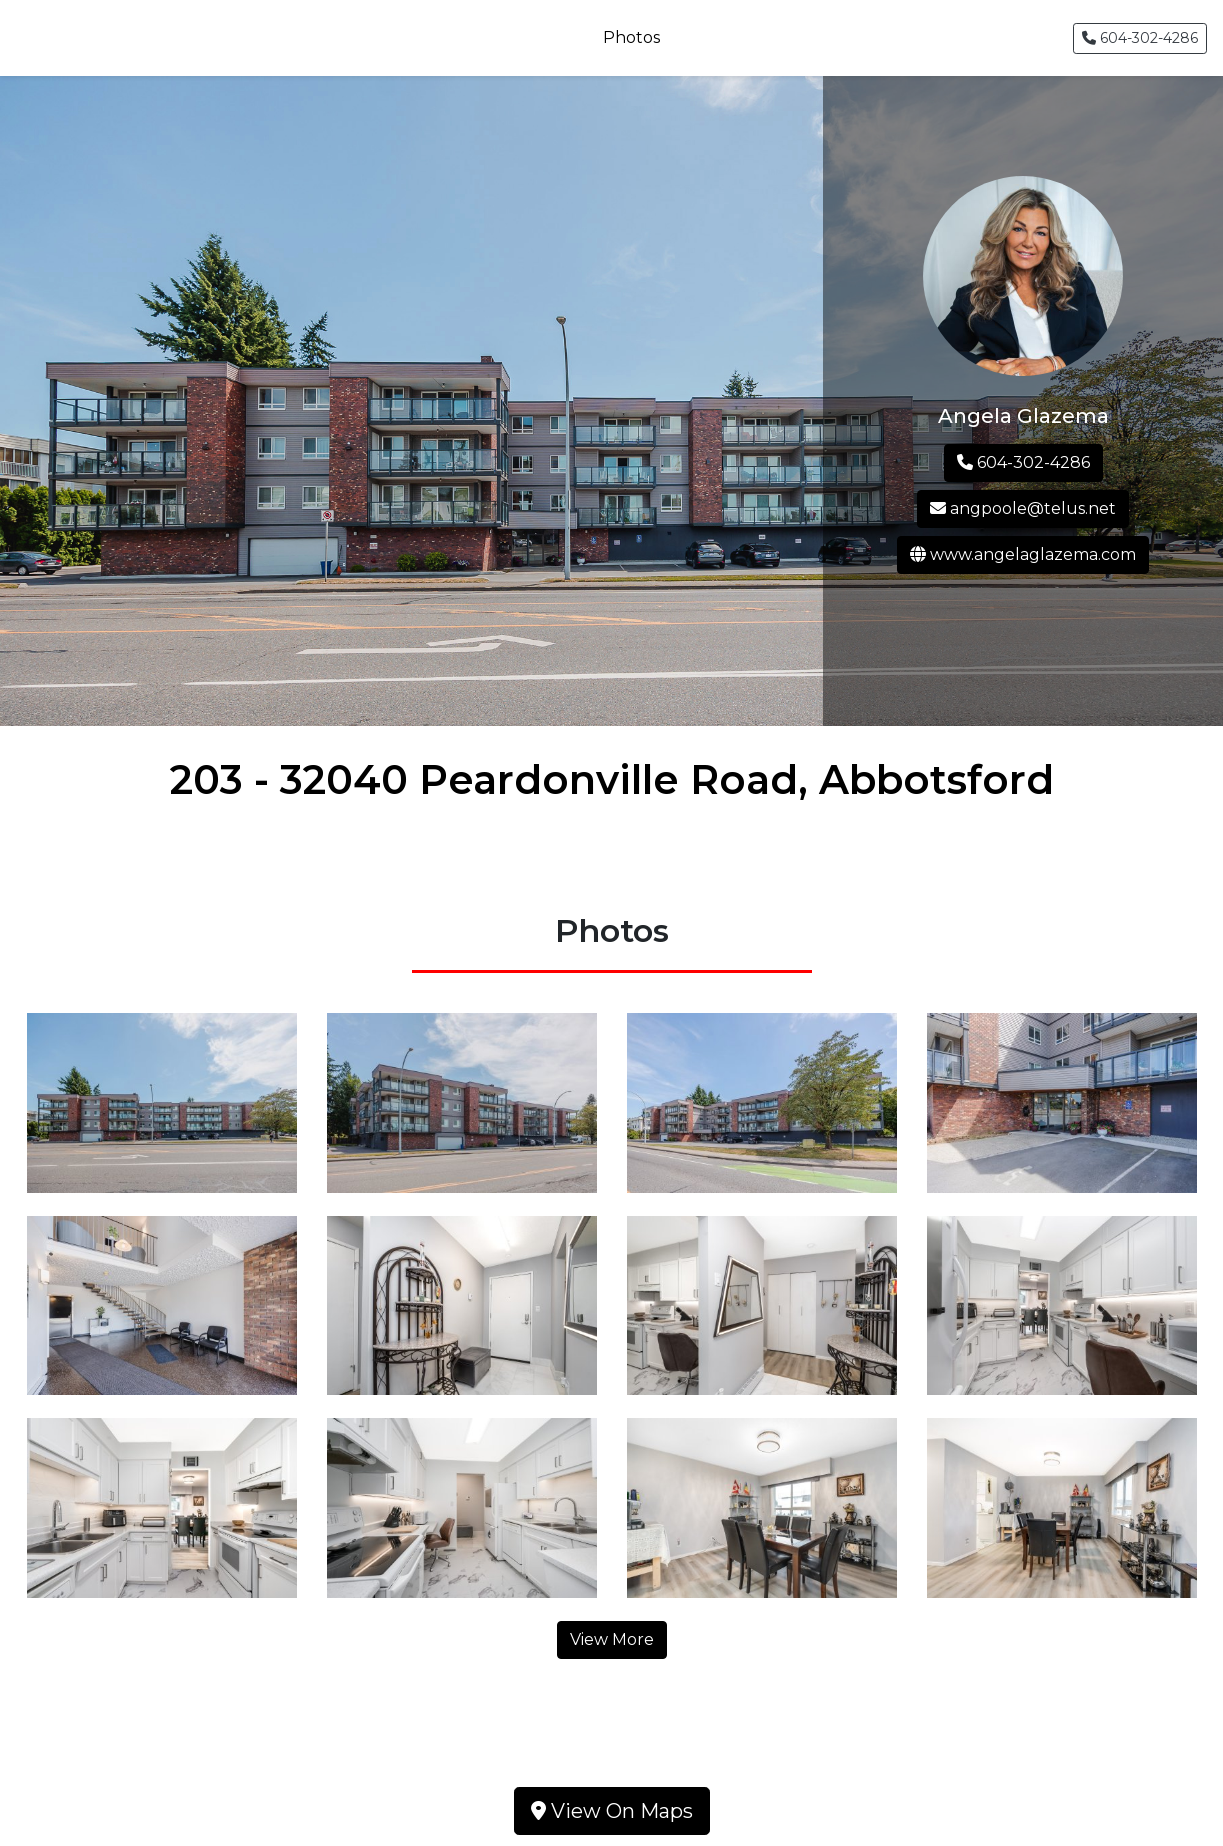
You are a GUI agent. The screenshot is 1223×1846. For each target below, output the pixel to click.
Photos (631, 37)
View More (612, 1639)
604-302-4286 (1140, 38)
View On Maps (612, 1811)
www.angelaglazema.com (1023, 554)
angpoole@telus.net (1023, 508)
